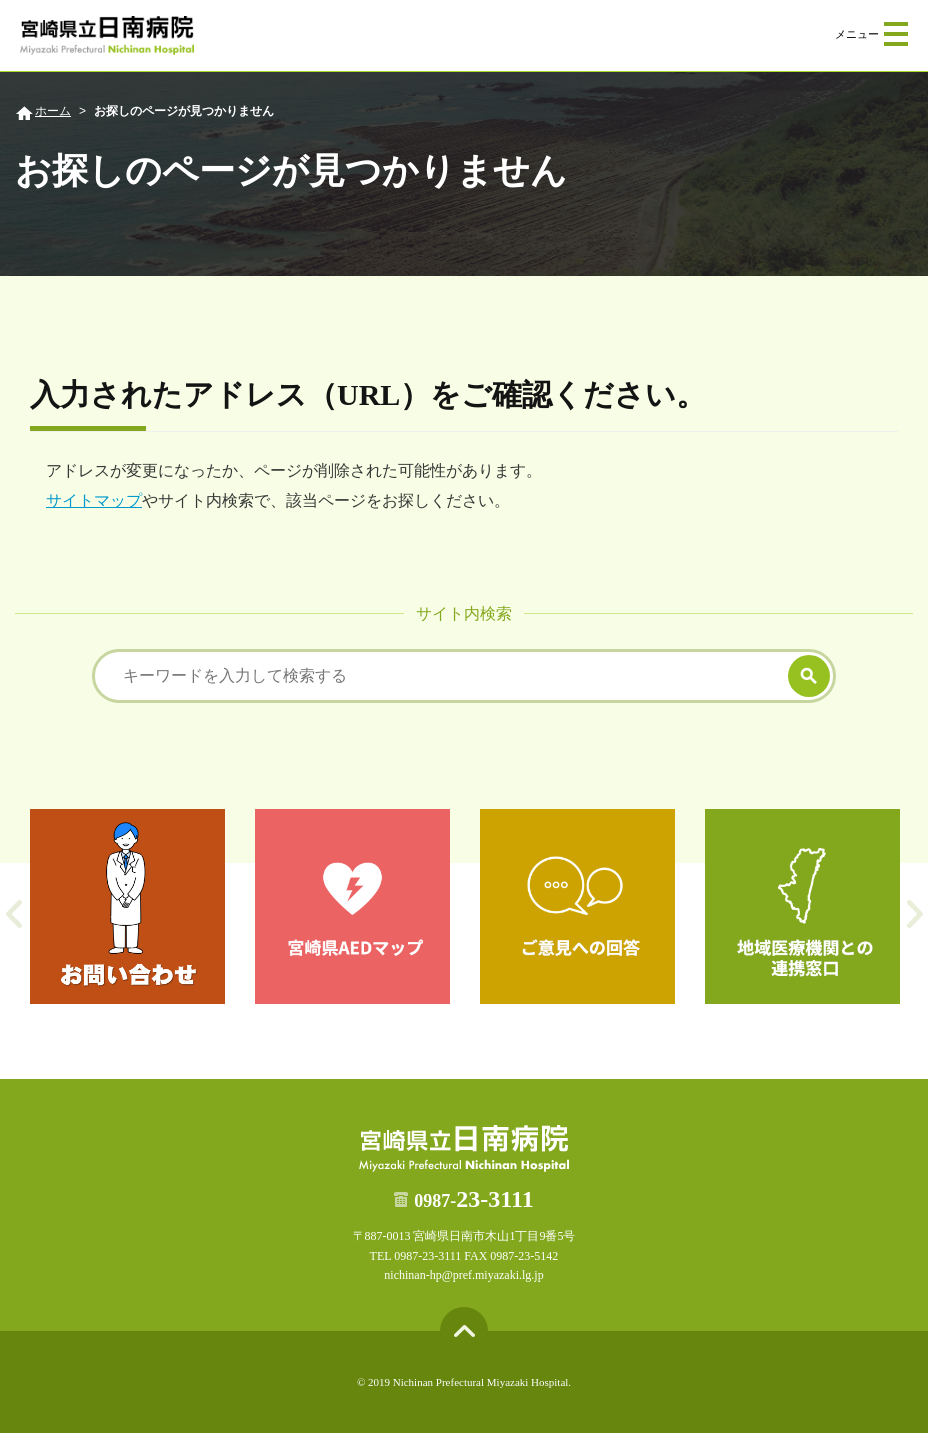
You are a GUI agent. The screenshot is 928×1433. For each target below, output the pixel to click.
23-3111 (473, 1199)
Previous (13, 914)
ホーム (53, 111)
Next (914, 914)
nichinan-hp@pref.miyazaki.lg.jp (463, 1275)
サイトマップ (94, 500)
